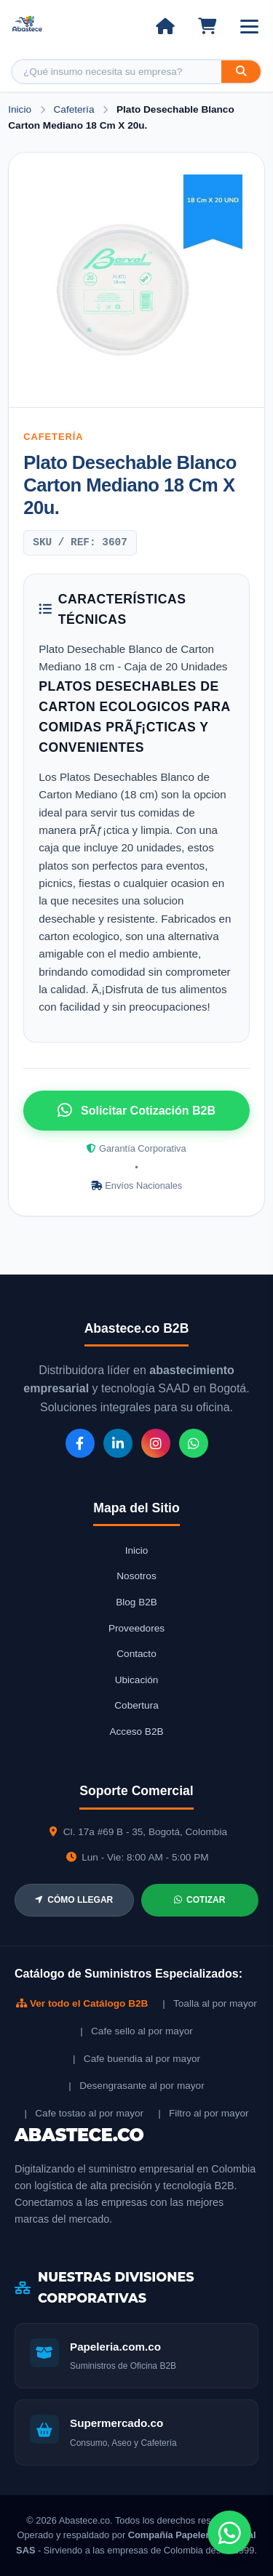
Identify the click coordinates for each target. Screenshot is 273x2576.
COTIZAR (199, 1900)
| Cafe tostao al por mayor (83, 2113)
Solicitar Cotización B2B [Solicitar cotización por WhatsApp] (136, 1110)
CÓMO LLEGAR (74, 1900)
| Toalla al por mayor (209, 2003)
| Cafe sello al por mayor (136, 2031)
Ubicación (137, 1679)
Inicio (19, 109)
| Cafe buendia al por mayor (136, 2058)
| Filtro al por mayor (203, 2113)
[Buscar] (241, 71)
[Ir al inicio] (165, 26)
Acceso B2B (136, 1731)
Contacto (136, 1653)
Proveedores (136, 1628)
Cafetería (76, 109)
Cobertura (136, 1705)
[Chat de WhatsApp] (229, 2532)
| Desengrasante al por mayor (136, 2085)
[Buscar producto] (116, 71)
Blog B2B (136, 1602)
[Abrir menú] (249, 26)
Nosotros (136, 1575)
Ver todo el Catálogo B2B (82, 2003)
